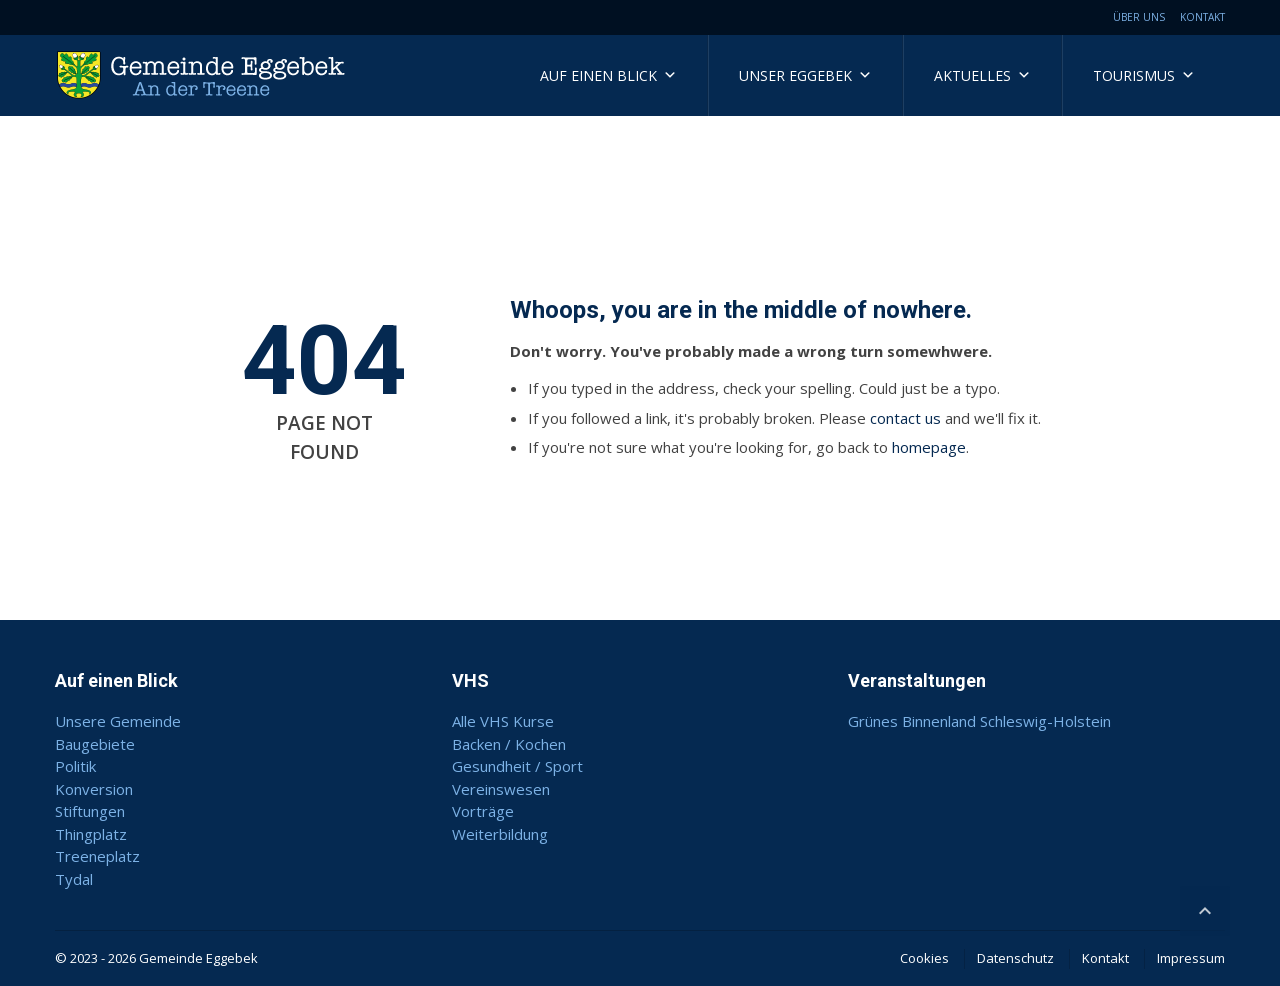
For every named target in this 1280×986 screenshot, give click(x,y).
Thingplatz (91, 834)
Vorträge (483, 811)
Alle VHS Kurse (503, 721)
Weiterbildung (500, 834)
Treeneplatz (97, 856)
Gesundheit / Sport (517, 766)
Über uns (1139, 17)
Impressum (1191, 958)
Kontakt (1202, 17)
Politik (75, 766)
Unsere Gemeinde (118, 721)
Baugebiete (95, 744)
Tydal (74, 879)
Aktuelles (982, 75)
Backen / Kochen (509, 744)
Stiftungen (90, 811)
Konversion (94, 789)
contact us (905, 418)
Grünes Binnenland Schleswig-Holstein (979, 721)
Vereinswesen (501, 789)
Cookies (924, 958)
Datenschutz (1015, 958)
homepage (929, 447)
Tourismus (1144, 75)
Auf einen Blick (608, 75)
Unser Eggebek (805, 75)
